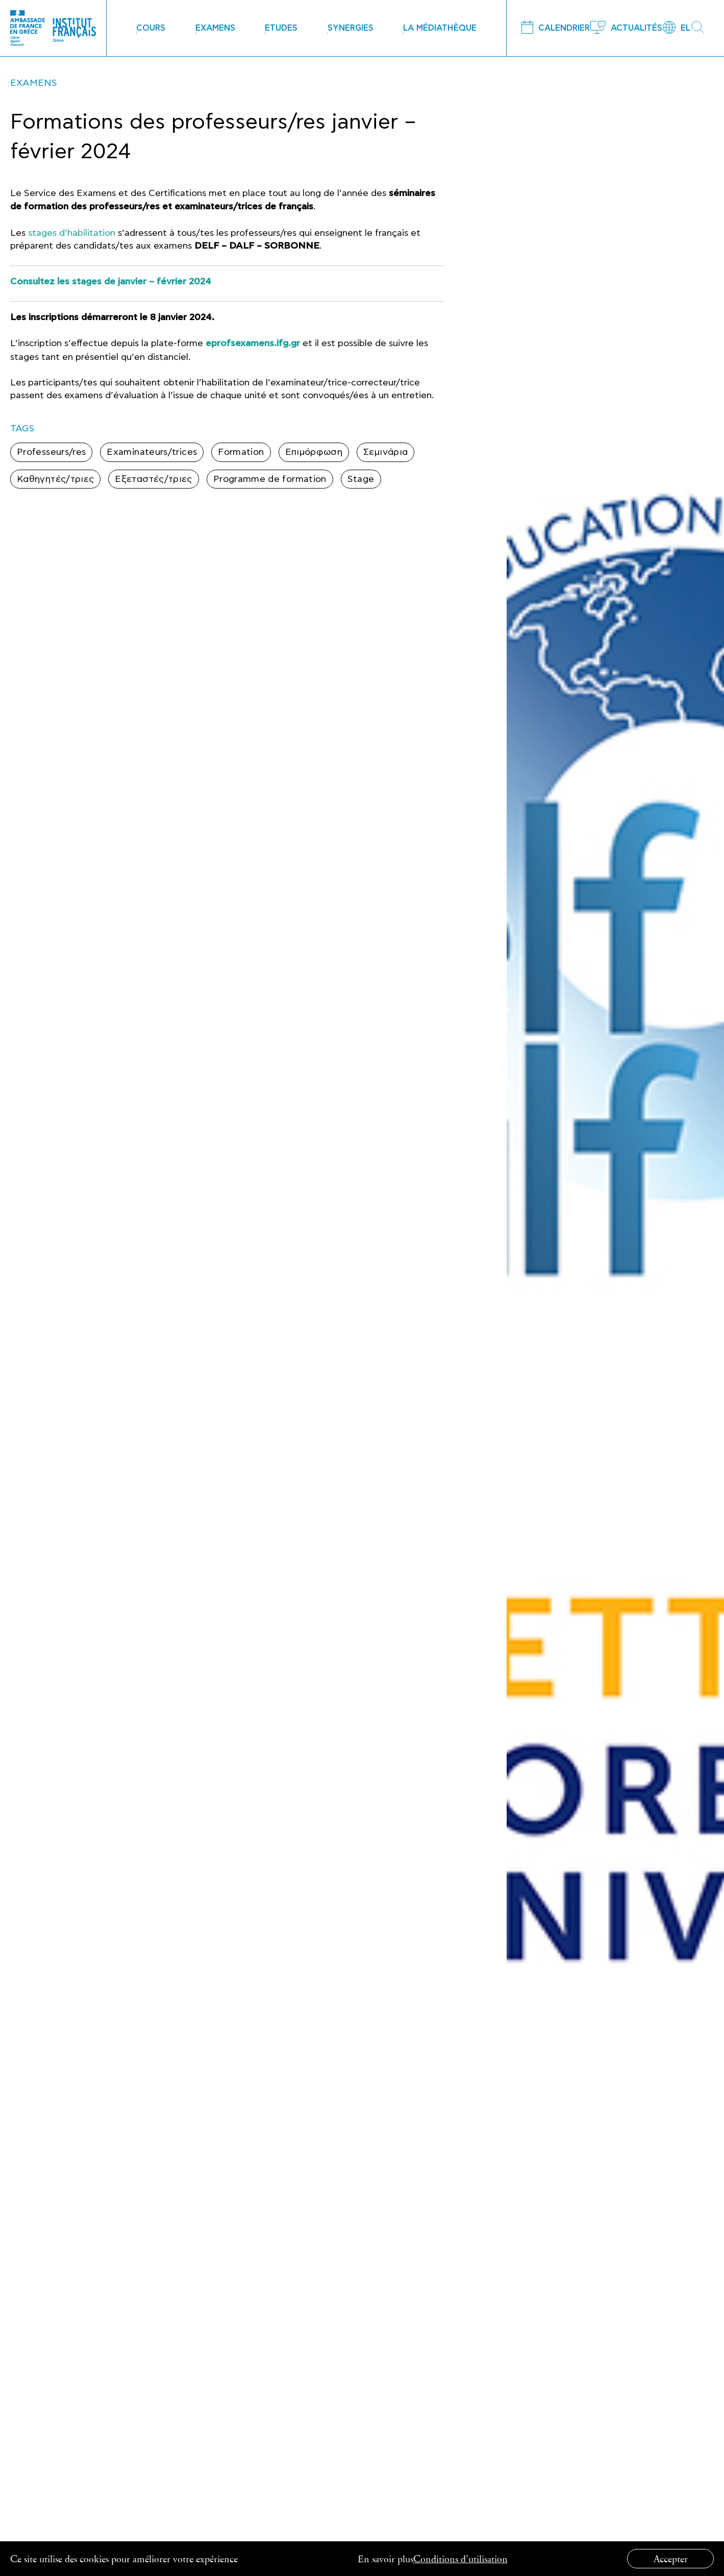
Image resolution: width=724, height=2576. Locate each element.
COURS (150, 28)
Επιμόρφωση (314, 452)
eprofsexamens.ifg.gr (253, 343)
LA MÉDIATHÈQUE (440, 28)
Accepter (671, 2558)
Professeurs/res (51, 452)
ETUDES (281, 28)
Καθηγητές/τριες (55, 479)
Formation (241, 452)
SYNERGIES (350, 28)
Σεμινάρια (385, 452)
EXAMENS (215, 28)
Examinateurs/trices (152, 452)
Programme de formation (270, 479)
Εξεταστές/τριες (153, 479)
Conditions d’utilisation (460, 2558)
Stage (361, 479)
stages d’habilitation (71, 233)
